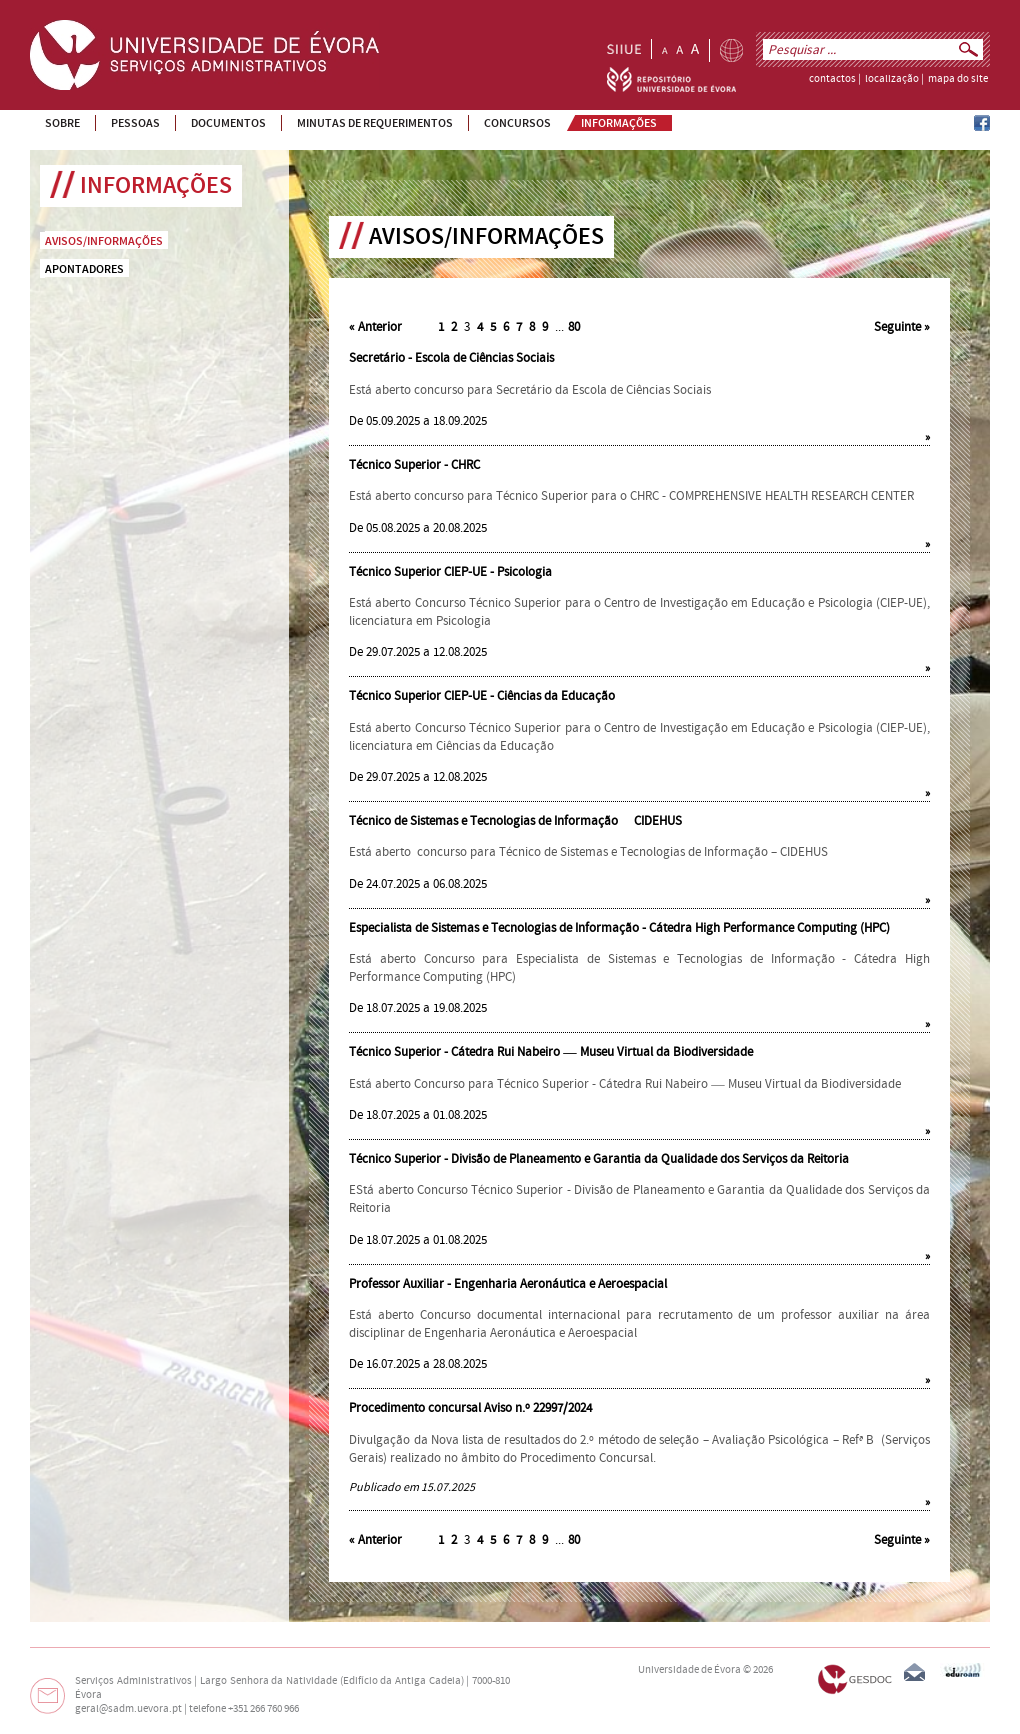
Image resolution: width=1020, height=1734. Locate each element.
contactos (832, 79)
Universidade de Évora (689, 1670)
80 (574, 327)
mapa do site (958, 79)
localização (892, 79)
